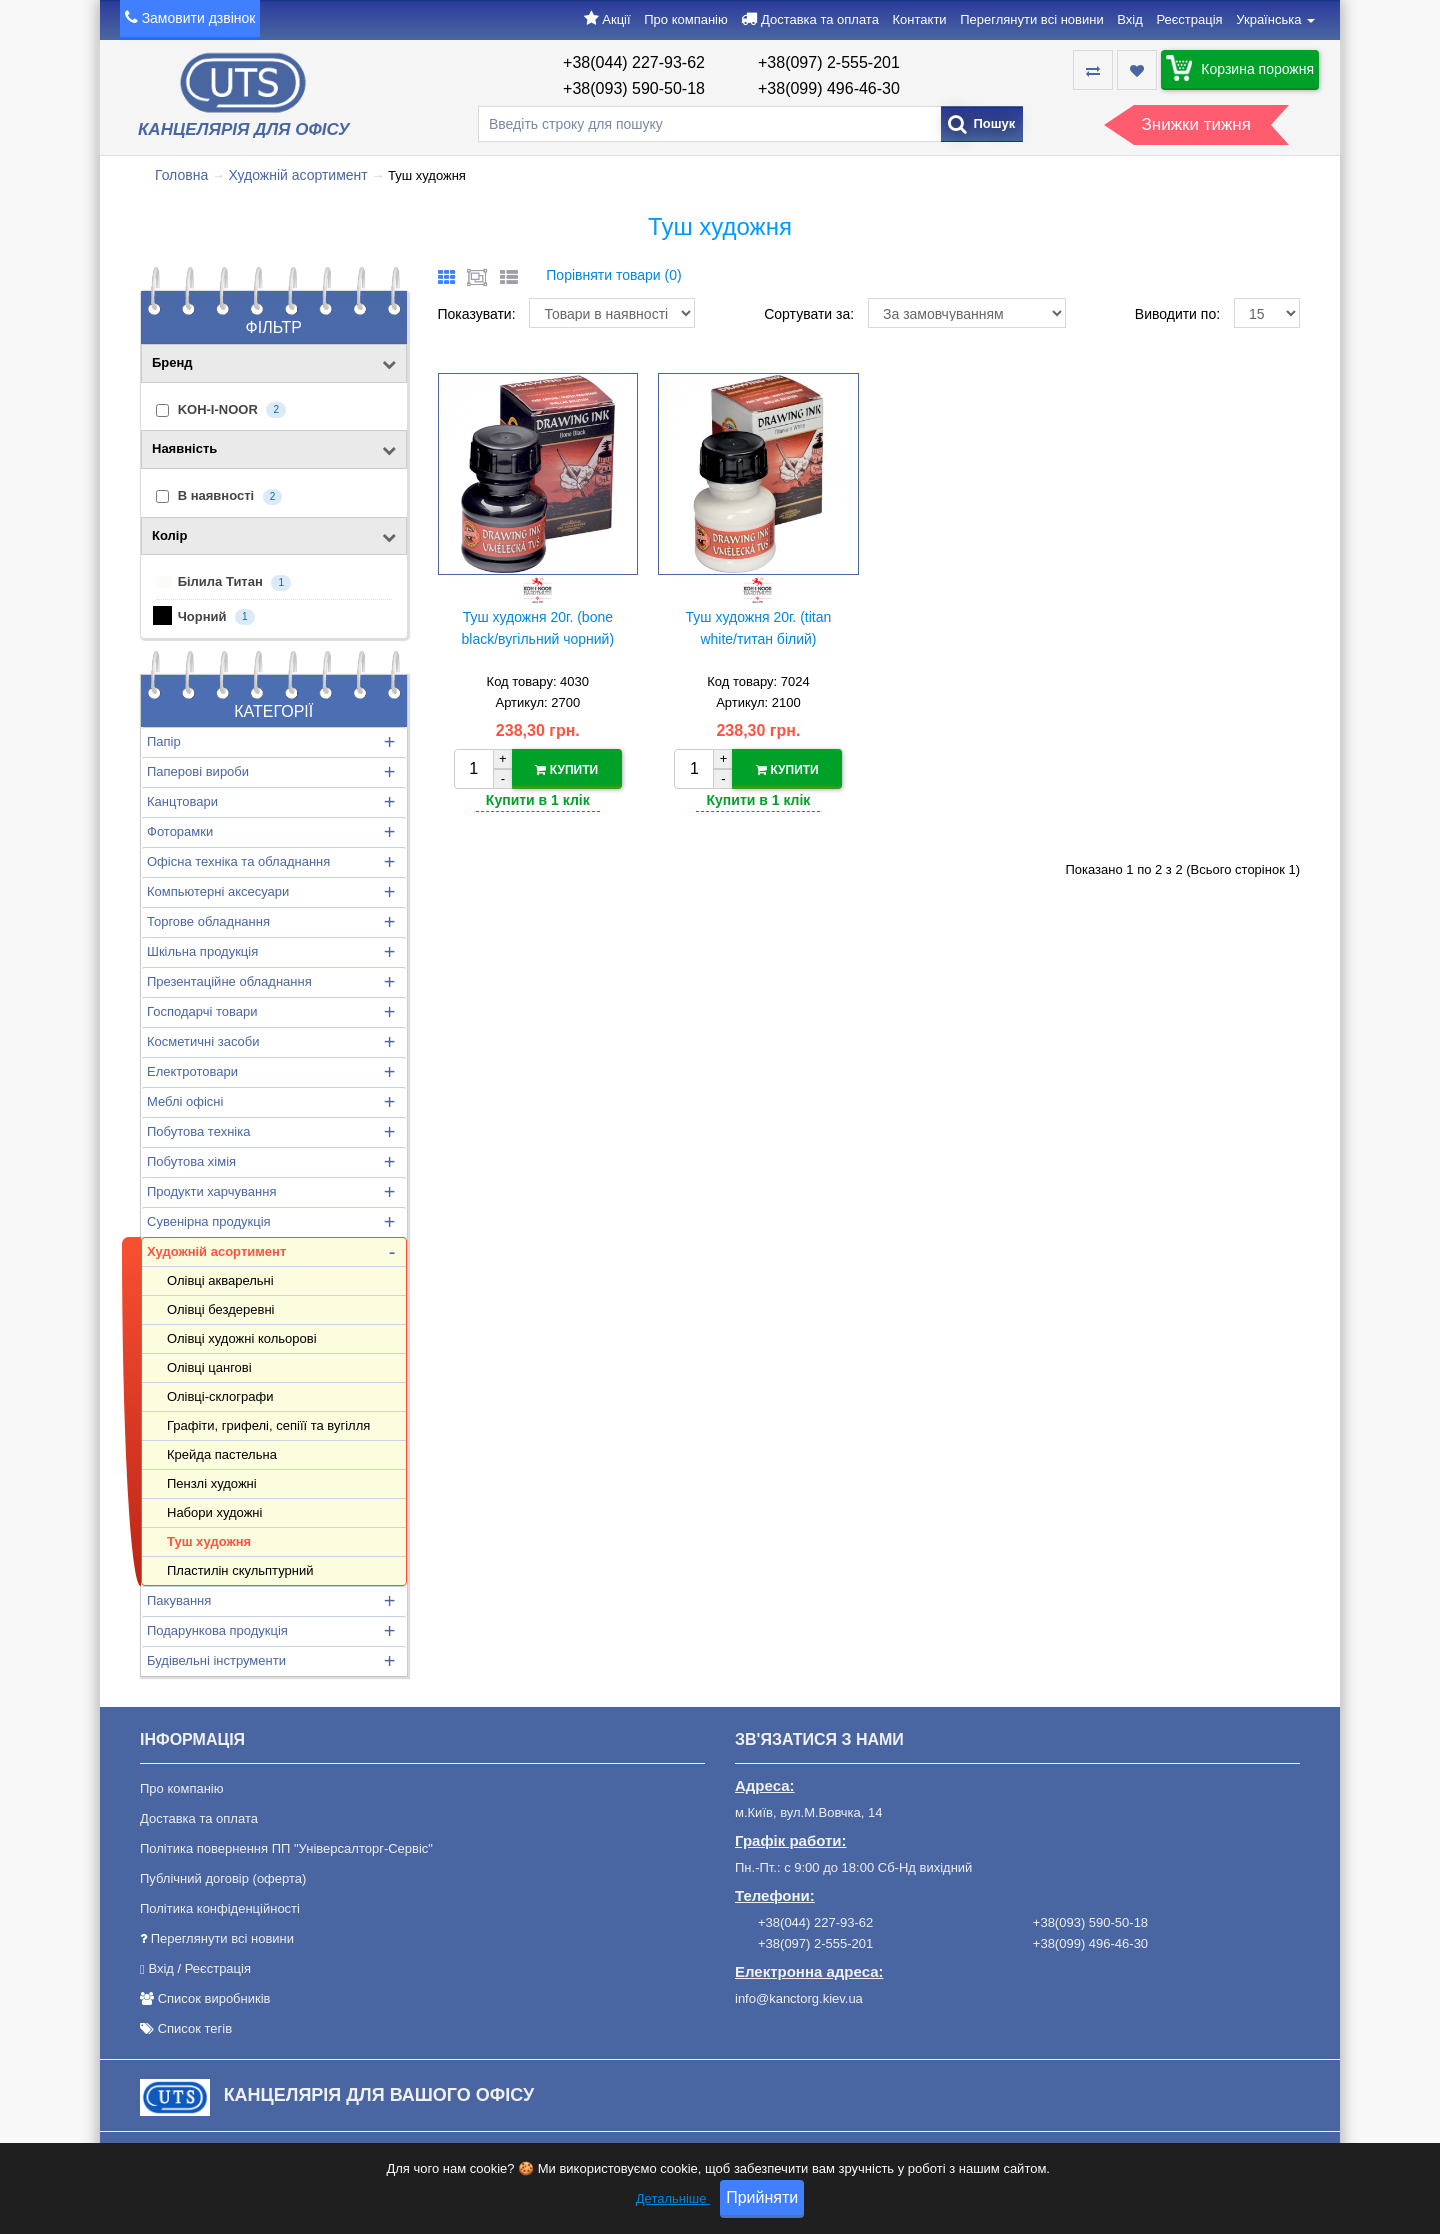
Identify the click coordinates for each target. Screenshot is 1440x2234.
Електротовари (192, 1071)
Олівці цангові (209, 1367)
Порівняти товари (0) (613, 275)
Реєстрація (1189, 19)
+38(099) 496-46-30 (829, 88)
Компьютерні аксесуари (218, 891)
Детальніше (673, 2201)
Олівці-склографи (220, 1396)
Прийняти (762, 2200)
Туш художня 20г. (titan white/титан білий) (759, 628)
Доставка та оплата (820, 19)
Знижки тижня (1196, 124)
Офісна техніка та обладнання (238, 861)
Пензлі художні (212, 1483)
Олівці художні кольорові (242, 1338)
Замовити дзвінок (199, 18)
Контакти (920, 19)
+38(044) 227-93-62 (634, 62)
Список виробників (214, 1998)
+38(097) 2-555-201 (829, 62)
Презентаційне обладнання (229, 981)
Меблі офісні (185, 1101)
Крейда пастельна (222, 1454)
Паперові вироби (198, 771)
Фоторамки (180, 831)
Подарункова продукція (217, 1630)
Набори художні (214, 1512)
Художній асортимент (297, 175)
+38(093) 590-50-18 (634, 88)
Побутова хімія (191, 1161)
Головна (181, 175)
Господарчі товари (202, 1011)
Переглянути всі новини (1031, 19)
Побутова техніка (198, 1131)
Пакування (179, 1600)
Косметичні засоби (203, 1041)
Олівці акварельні (220, 1280)
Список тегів (195, 2028)
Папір (164, 741)
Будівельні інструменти (216, 1660)
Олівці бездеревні (220, 1309)
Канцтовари (182, 801)
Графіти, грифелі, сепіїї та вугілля (268, 1425)
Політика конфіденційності (220, 1908)
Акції (616, 19)
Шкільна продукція (202, 951)
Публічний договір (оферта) (223, 1878)
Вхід (1130, 19)
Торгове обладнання (208, 921)
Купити (566, 770)
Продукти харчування (211, 1191)
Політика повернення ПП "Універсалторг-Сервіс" (286, 1848)
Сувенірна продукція (209, 1221)
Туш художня (209, 1541)
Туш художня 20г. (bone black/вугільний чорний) (538, 628)
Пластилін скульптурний (240, 1570)
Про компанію (686, 19)
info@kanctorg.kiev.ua (799, 1998)
